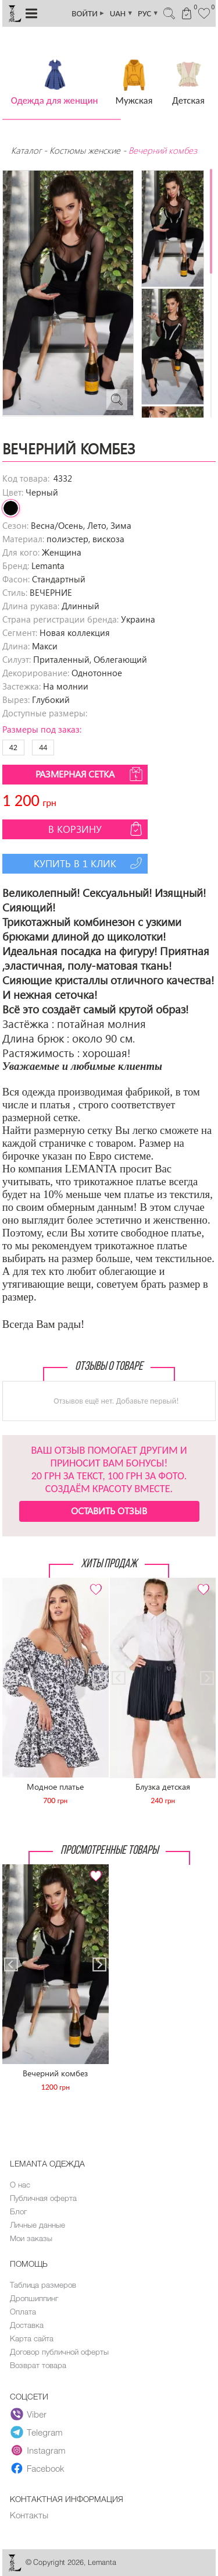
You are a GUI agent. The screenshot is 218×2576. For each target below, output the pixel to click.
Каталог (27, 150)
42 (13, 747)
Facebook (37, 2468)
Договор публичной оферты (59, 2351)
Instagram (38, 2450)
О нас (20, 2184)
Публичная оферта (43, 2198)
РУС (148, 13)
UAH (121, 13)
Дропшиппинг (34, 2298)
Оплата (23, 2311)
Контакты (29, 2515)
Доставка (27, 2325)
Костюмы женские (84, 150)
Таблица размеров (43, 2284)
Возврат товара (38, 2365)
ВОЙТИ (88, 13)
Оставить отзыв (109, 1510)
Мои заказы (31, 2238)
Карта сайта (31, 2338)
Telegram (36, 2432)
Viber (28, 2414)
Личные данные (37, 2224)
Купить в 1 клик (89, 863)
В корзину (96, 829)
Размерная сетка (90, 774)
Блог (18, 2211)
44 (43, 747)
